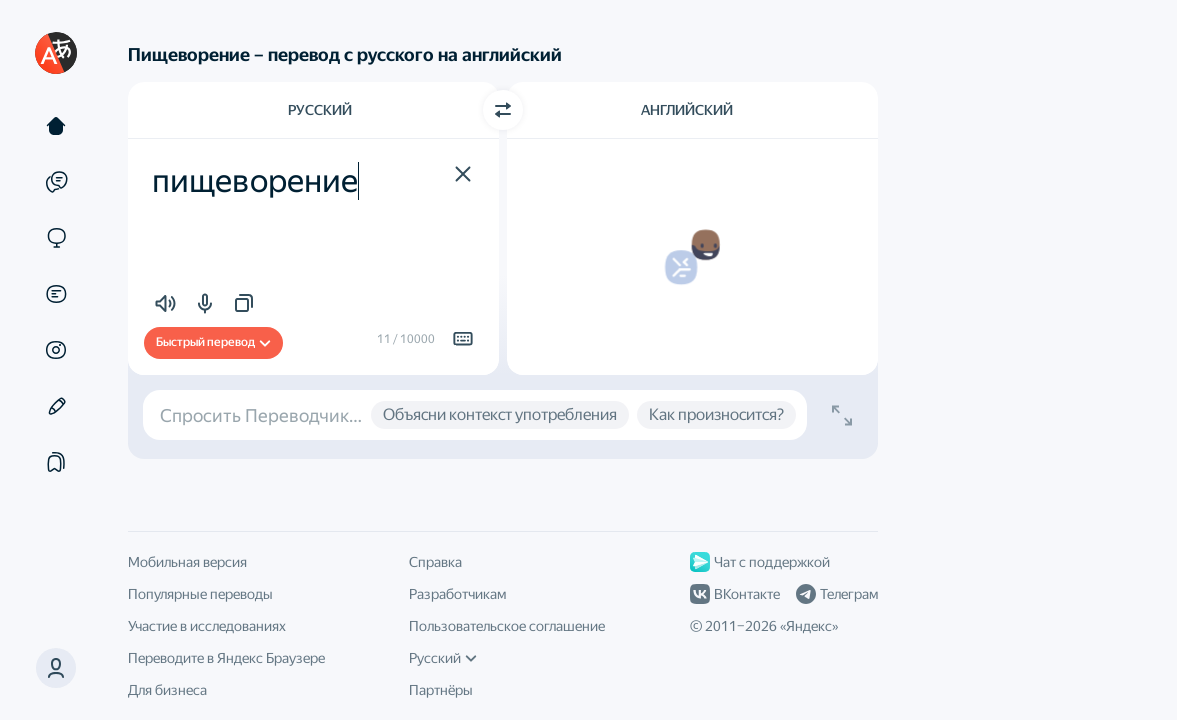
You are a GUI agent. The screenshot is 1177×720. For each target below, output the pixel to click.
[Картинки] (56, 350)
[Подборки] (56, 462)
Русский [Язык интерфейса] (443, 658)
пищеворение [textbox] (255, 181)
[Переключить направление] (503, 110)
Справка (435, 562)
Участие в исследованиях (207, 626)
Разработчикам (457, 594)
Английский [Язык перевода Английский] (687, 110)
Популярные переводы (200, 594)
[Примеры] (56, 182)
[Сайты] (56, 238)
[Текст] (56, 126)
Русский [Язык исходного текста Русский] (320, 110)
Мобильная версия (187, 562)
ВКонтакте (735, 594)
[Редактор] (56, 406)
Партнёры (441, 690)
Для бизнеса (167, 690)
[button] (56, 668)
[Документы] (56, 294)
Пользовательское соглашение (507, 626)
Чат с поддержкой (760, 562)
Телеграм (837, 594)
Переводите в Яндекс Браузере (226, 658)
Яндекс (809, 626)
